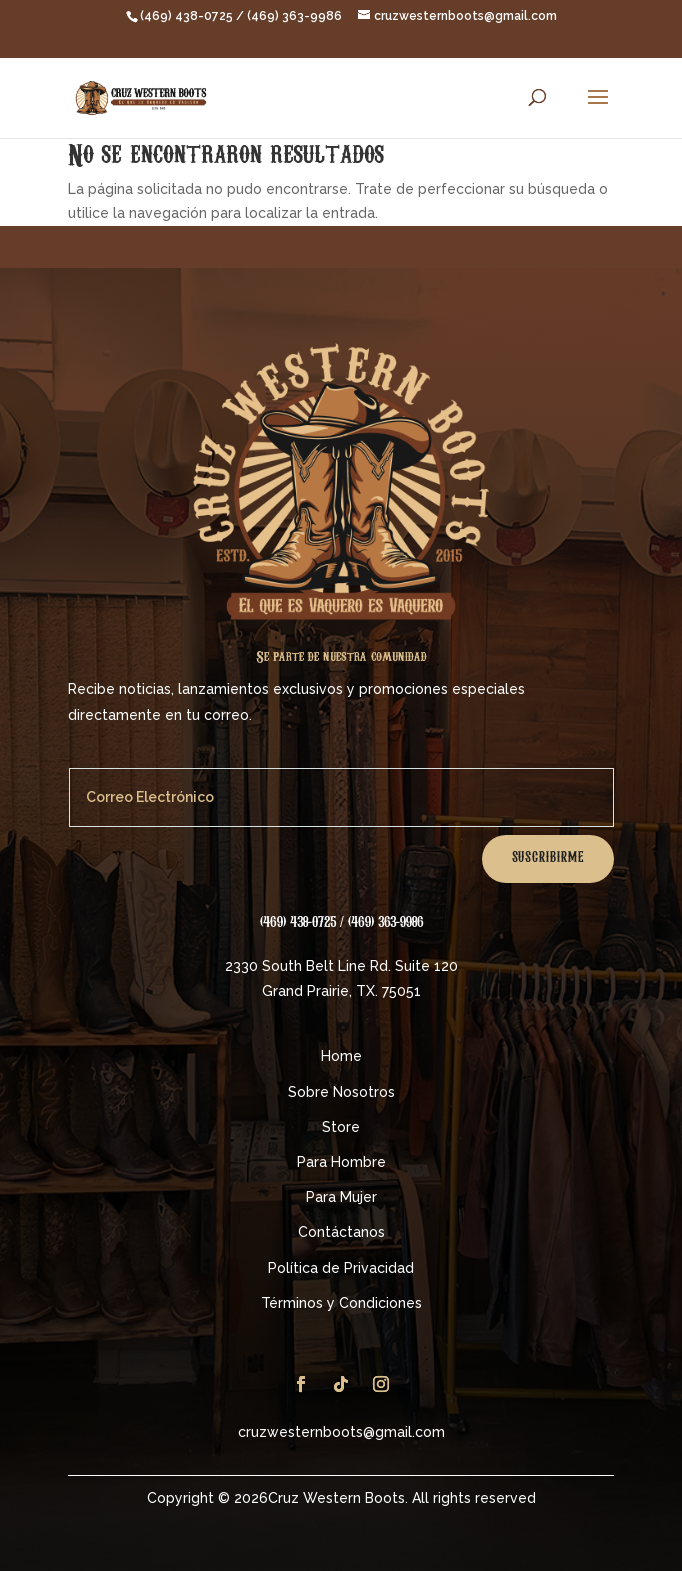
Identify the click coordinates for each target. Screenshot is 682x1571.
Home (341, 1056)
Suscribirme (548, 858)
